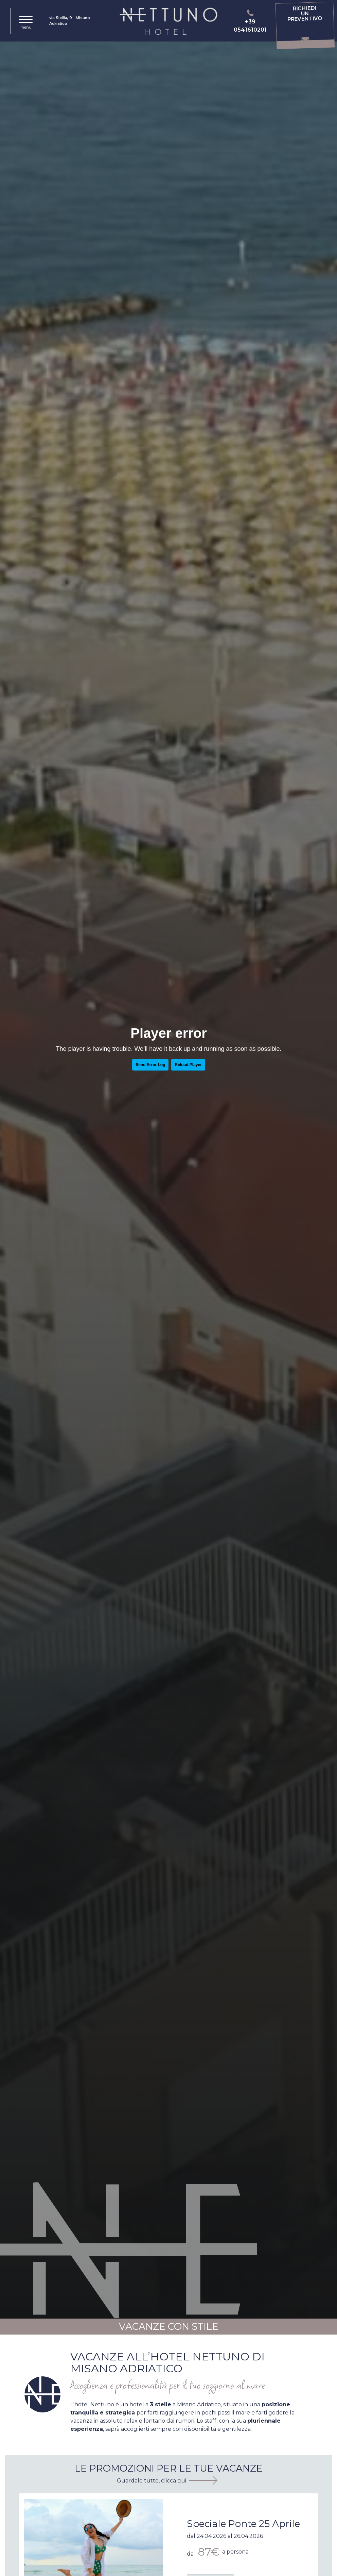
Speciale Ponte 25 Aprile (243, 2523)
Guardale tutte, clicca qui (151, 2480)
